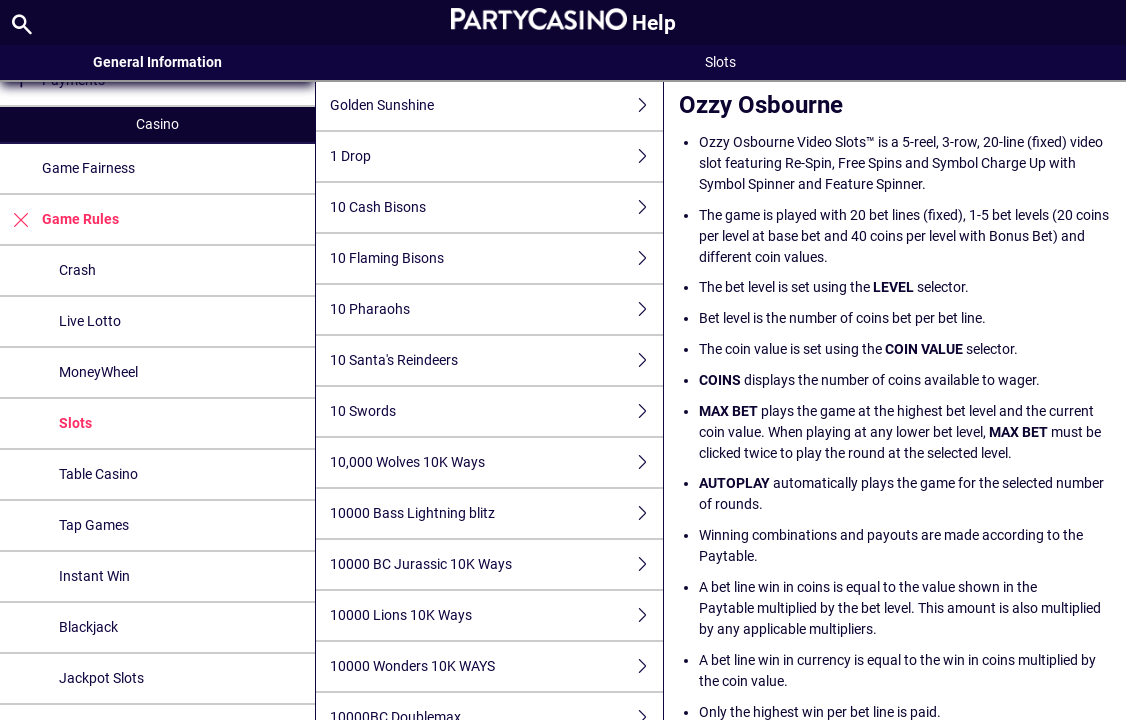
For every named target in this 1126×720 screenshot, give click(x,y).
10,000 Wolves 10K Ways (496, 462)
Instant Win (94, 576)
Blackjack (88, 627)
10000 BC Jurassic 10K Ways (496, 564)
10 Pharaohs (496, 309)
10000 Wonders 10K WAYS (496, 666)
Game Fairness (88, 168)
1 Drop (496, 156)
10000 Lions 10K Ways (496, 615)
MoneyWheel (98, 372)
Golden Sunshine (496, 105)
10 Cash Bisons (496, 207)
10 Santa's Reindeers (496, 360)
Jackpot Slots (101, 678)
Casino (157, 124)
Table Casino (98, 474)
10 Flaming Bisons (496, 258)
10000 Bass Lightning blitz (496, 513)
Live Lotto (90, 321)
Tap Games (94, 525)
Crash (77, 270)
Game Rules (59, 219)
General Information (157, 62)
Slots (75, 423)
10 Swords (496, 411)
